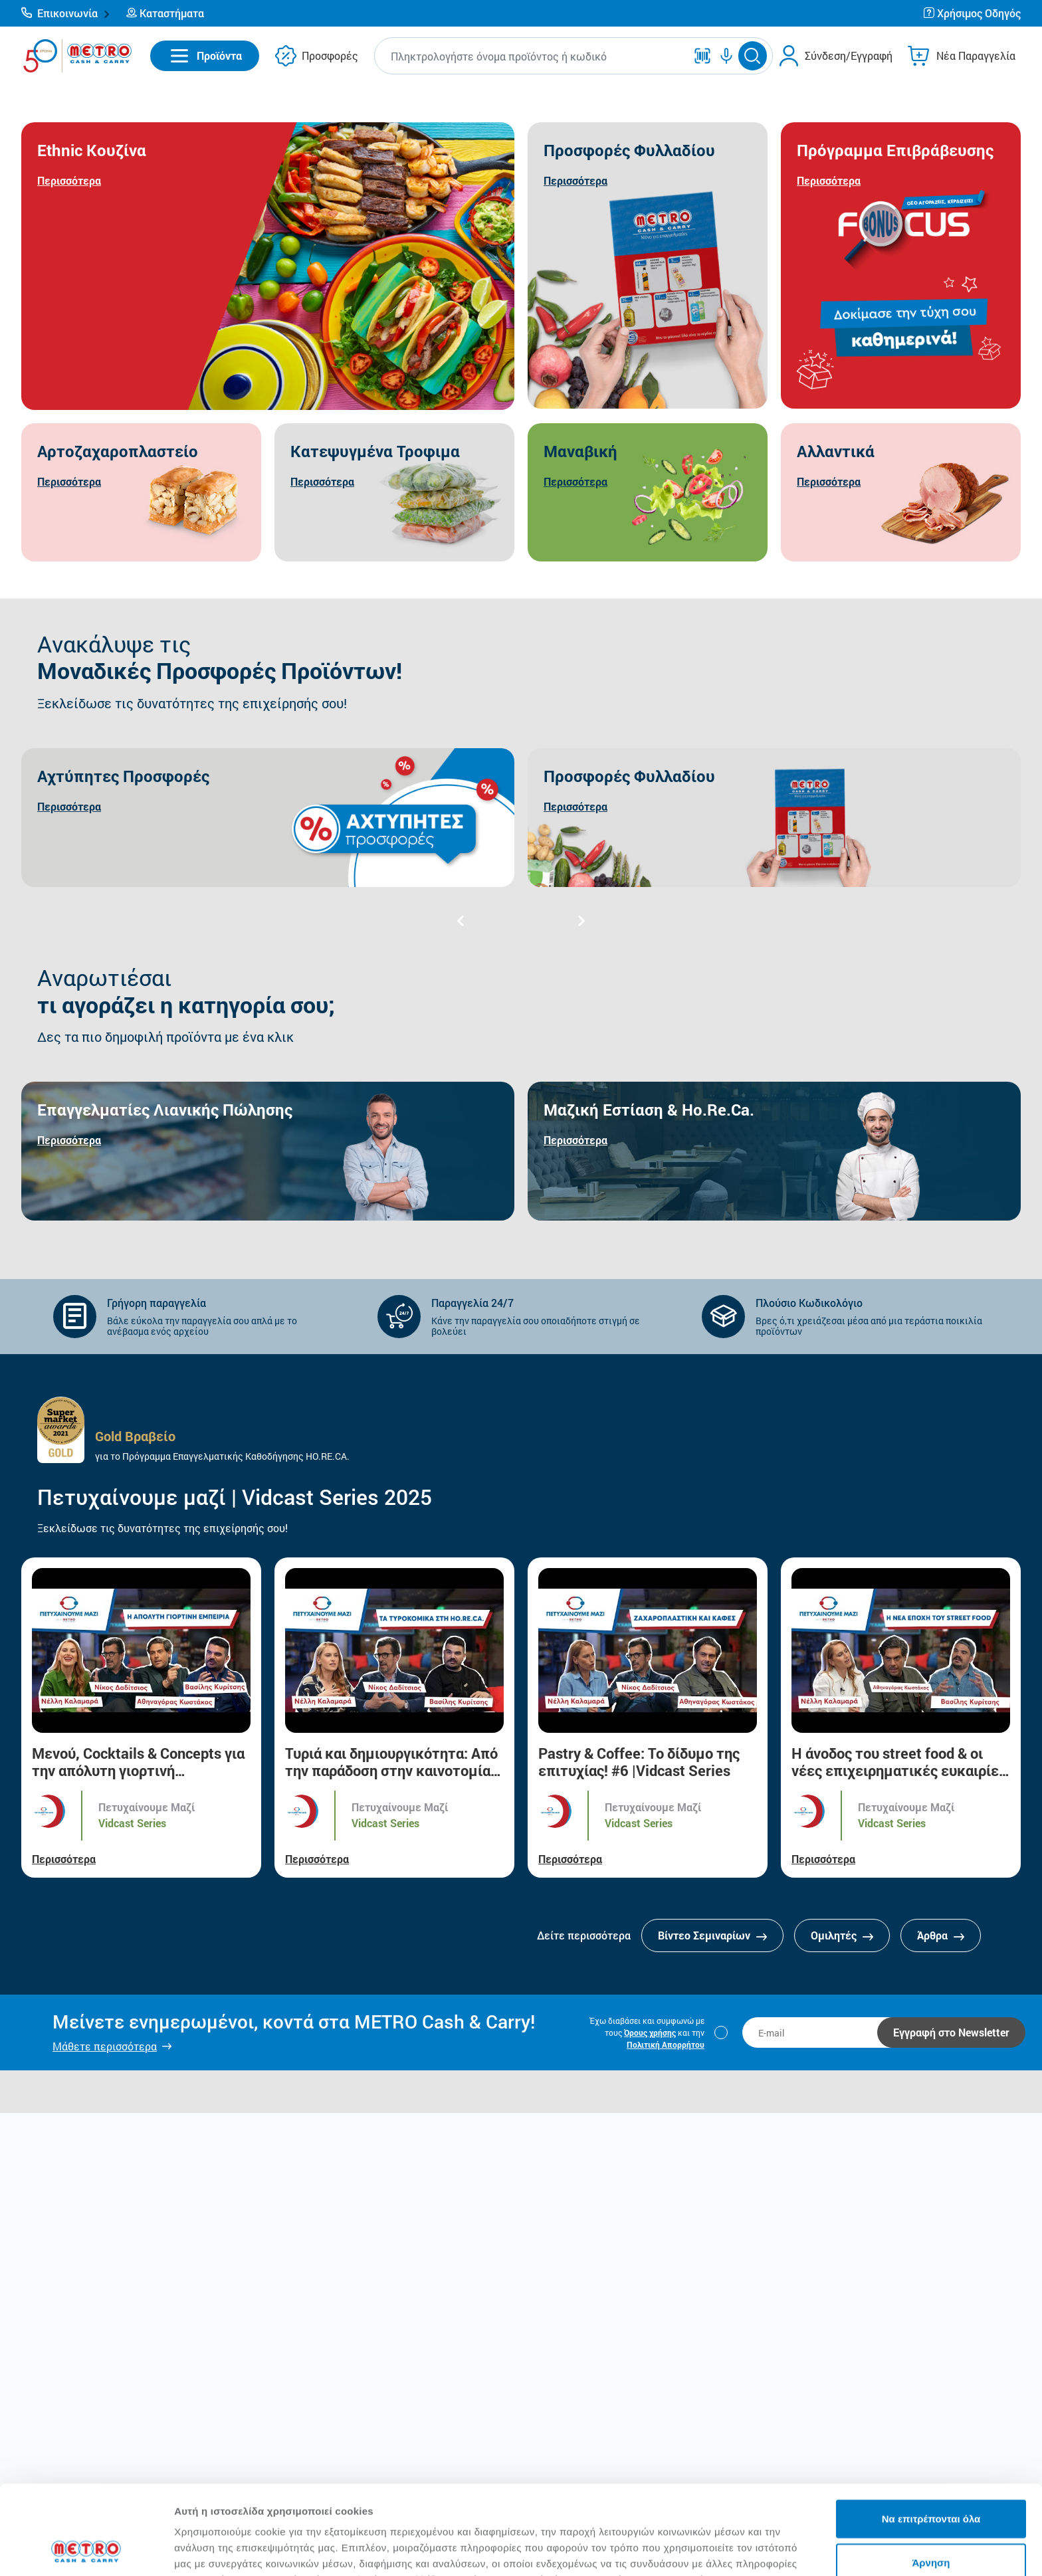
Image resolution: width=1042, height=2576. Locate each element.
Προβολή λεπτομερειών (789, 2549)
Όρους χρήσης (650, 2032)
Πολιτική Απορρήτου (665, 2044)
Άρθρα (940, 1935)
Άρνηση (931, 2478)
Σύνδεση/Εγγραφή (848, 55)
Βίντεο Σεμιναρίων (712, 1935)
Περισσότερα (64, 1859)
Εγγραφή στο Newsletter (951, 2032)
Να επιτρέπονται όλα (931, 2434)
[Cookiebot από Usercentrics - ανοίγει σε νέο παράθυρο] (86, 2550)
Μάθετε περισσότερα (104, 2046)
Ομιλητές (842, 1935)
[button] (65, 13)
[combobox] (532, 56)
